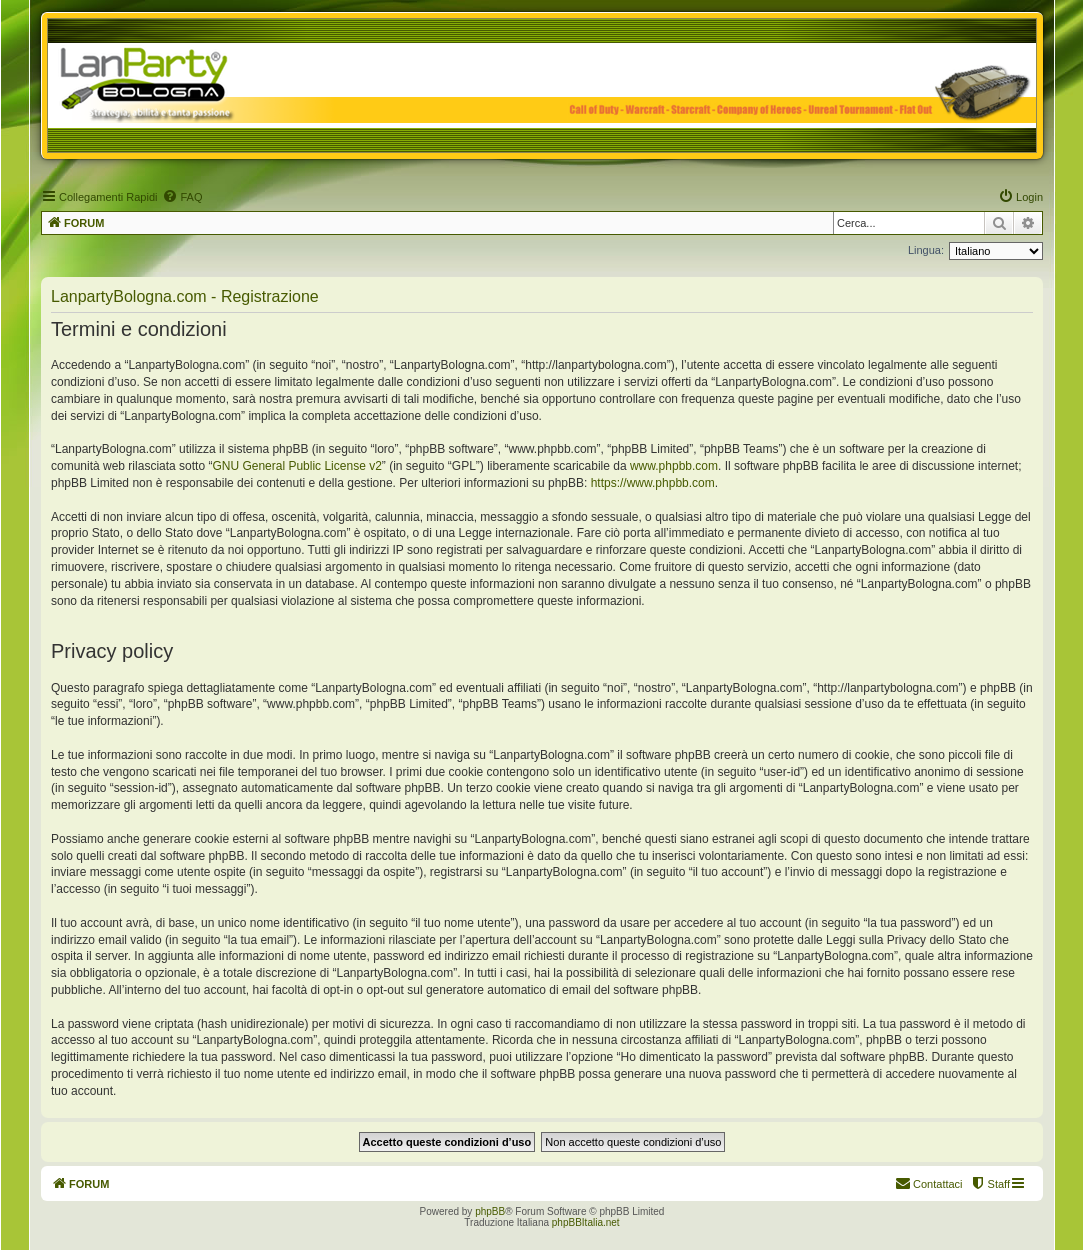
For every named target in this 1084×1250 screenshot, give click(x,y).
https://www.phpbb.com (653, 483)
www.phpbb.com (674, 466)
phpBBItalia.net (586, 1222)
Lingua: (926, 250)
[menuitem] (182, 197)
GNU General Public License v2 (296, 466)
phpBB (490, 1211)
